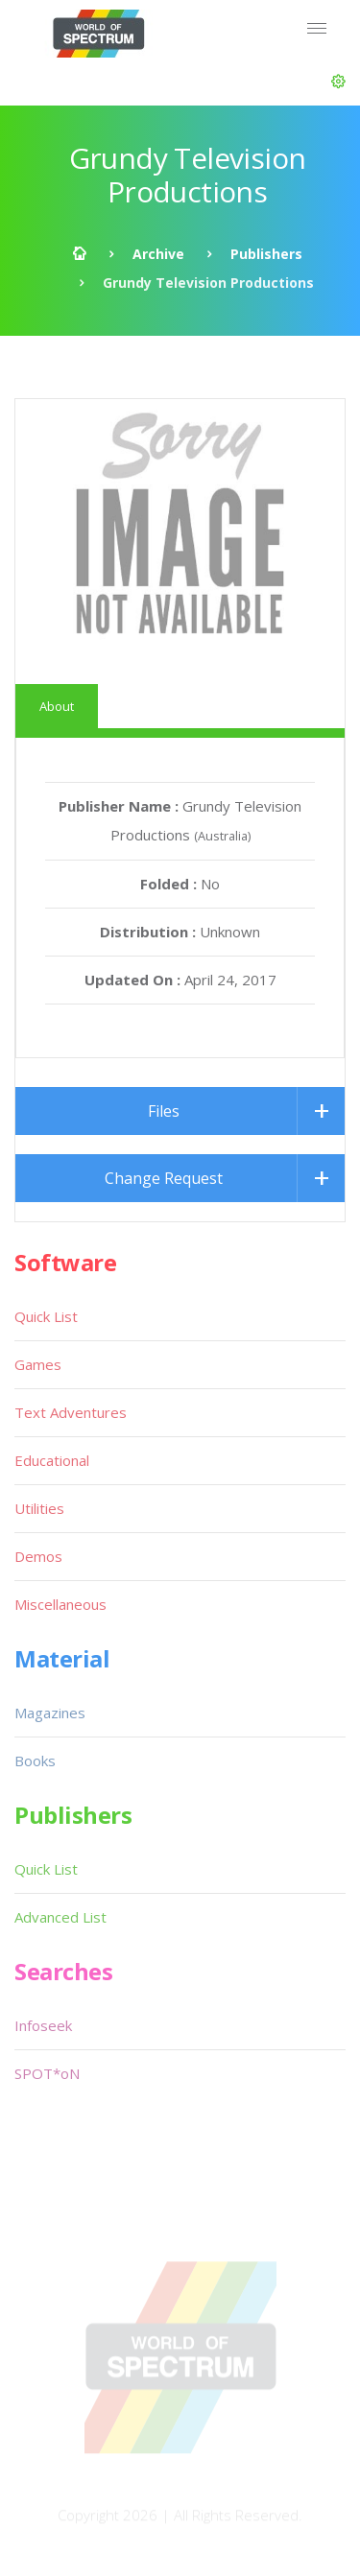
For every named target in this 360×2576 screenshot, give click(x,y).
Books (35, 1760)
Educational (51, 1460)
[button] (338, 81)
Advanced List (60, 1916)
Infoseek (43, 2025)
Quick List (46, 1316)
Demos (38, 1556)
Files (164, 1111)
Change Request (164, 1178)
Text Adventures (70, 1412)
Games (37, 1364)
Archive (158, 254)
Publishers (266, 254)
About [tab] (56, 706)
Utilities (39, 1508)
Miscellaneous (60, 1604)
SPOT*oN (47, 2073)
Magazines (49, 1712)
